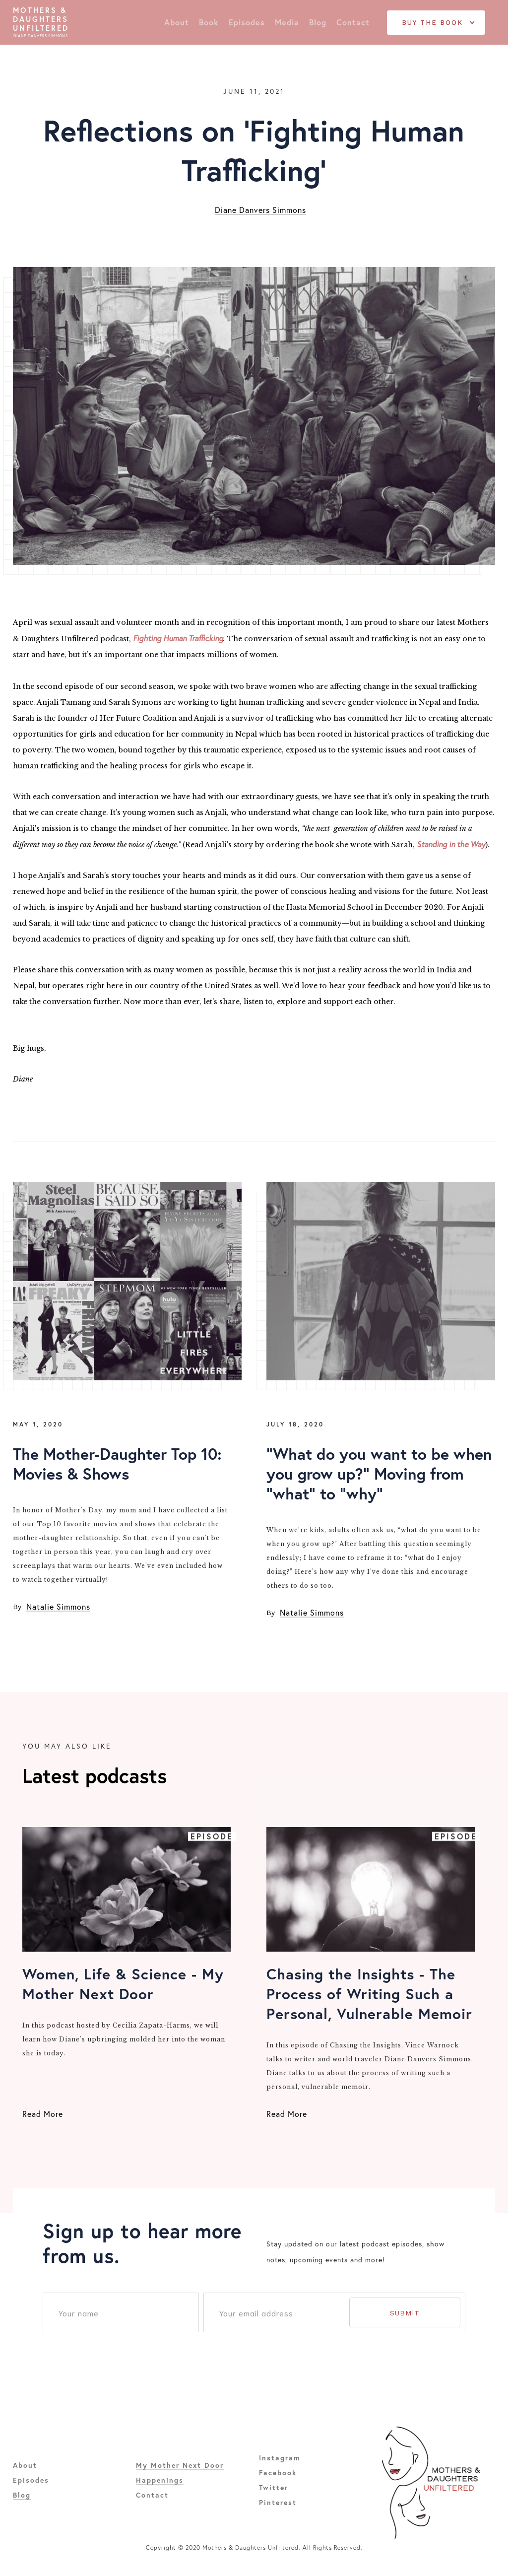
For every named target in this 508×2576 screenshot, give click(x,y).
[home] (41, 22)
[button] (436, 22)
